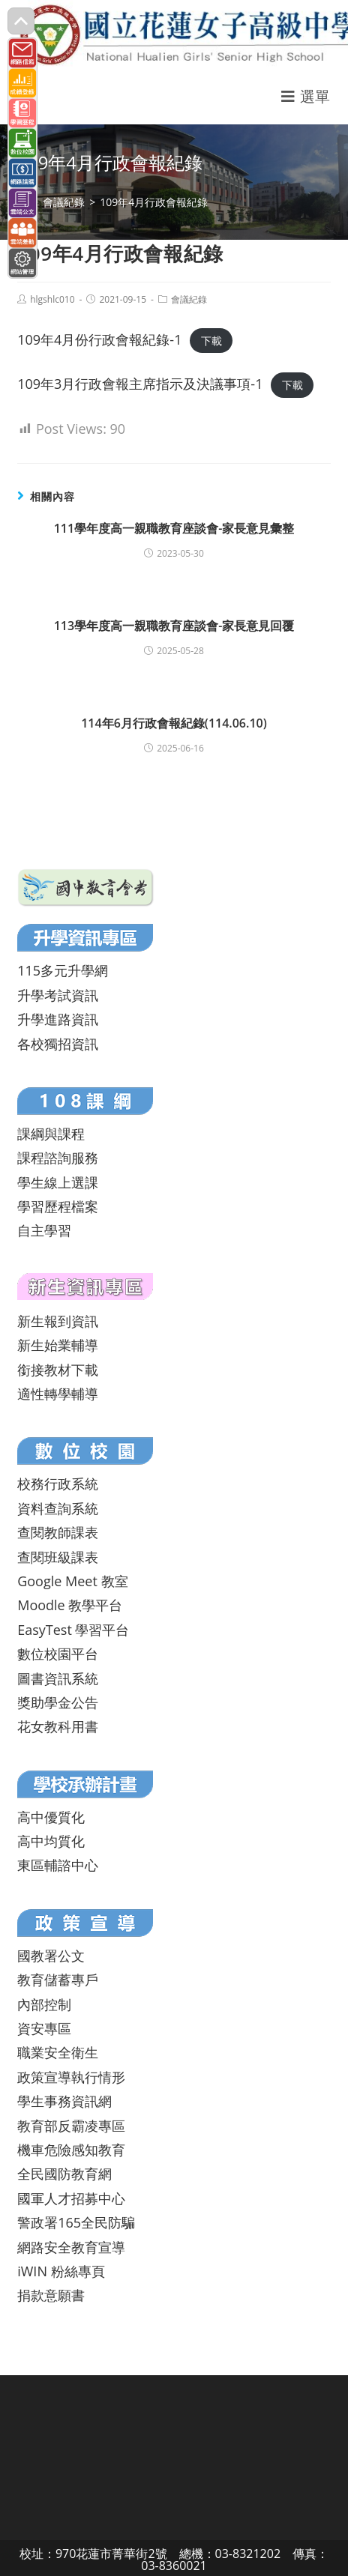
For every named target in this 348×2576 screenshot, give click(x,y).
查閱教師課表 (57, 1532)
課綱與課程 (51, 1134)
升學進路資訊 (57, 1019)
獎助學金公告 (57, 1702)
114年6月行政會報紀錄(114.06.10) (174, 723)
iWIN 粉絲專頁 (60, 2271)
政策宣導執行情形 (71, 2077)
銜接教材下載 (57, 1370)
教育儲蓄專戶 (57, 1980)
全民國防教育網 (64, 2174)
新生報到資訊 (57, 1321)
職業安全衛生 (57, 2052)
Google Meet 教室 (72, 1581)
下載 (211, 340)
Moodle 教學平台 (69, 1605)
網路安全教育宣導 (71, 2247)
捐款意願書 (51, 2295)
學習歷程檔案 (57, 1206)
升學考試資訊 (57, 995)
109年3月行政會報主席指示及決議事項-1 (139, 384)
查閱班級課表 (57, 1557)
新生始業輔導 (57, 1345)
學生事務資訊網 (64, 2101)
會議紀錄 (189, 299)
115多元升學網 (62, 970)
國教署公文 (51, 1956)
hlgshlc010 (52, 299)
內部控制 (44, 2004)
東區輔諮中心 (57, 1865)
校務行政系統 (57, 1484)
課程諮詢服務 (57, 1158)
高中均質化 (51, 1841)
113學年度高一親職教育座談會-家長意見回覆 (174, 625)
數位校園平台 (57, 1654)
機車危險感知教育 (71, 2150)
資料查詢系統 (57, 1508)
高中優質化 (51, 1817)
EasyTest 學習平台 (73, 1630)
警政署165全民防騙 (76, 2222)
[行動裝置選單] (306, 96)
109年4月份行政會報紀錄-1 (99, 339)
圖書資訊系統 (57, 1678)
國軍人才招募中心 (71, 2198)
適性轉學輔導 (57, 1394)
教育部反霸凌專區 (71, 2126)
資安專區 (44, 2028)
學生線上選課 (57, 1182)
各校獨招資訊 (57, 1044)
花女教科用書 (57, 1726)
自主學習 (44, 1230)
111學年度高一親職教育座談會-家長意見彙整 (174, 528)
